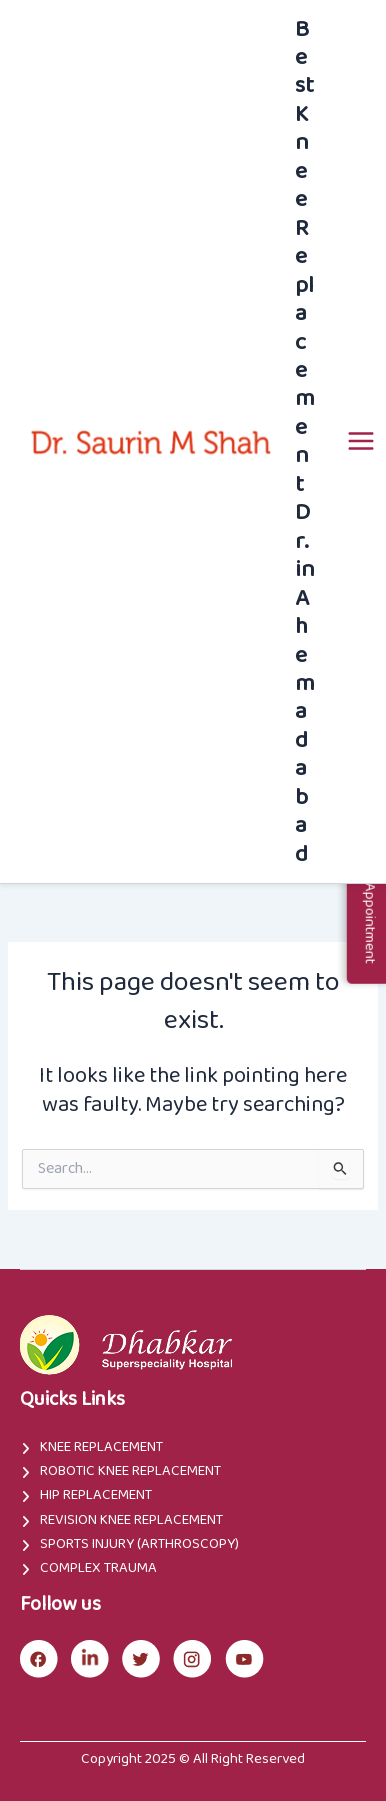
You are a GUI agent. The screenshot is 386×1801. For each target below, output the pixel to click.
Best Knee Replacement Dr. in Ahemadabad (305, 441)
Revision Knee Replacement (131, 1520)
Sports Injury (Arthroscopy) (139, 1544)
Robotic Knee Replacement (130, 1471)
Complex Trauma (98, 1568)
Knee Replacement (101, 1447)
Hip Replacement (96, 1495)
